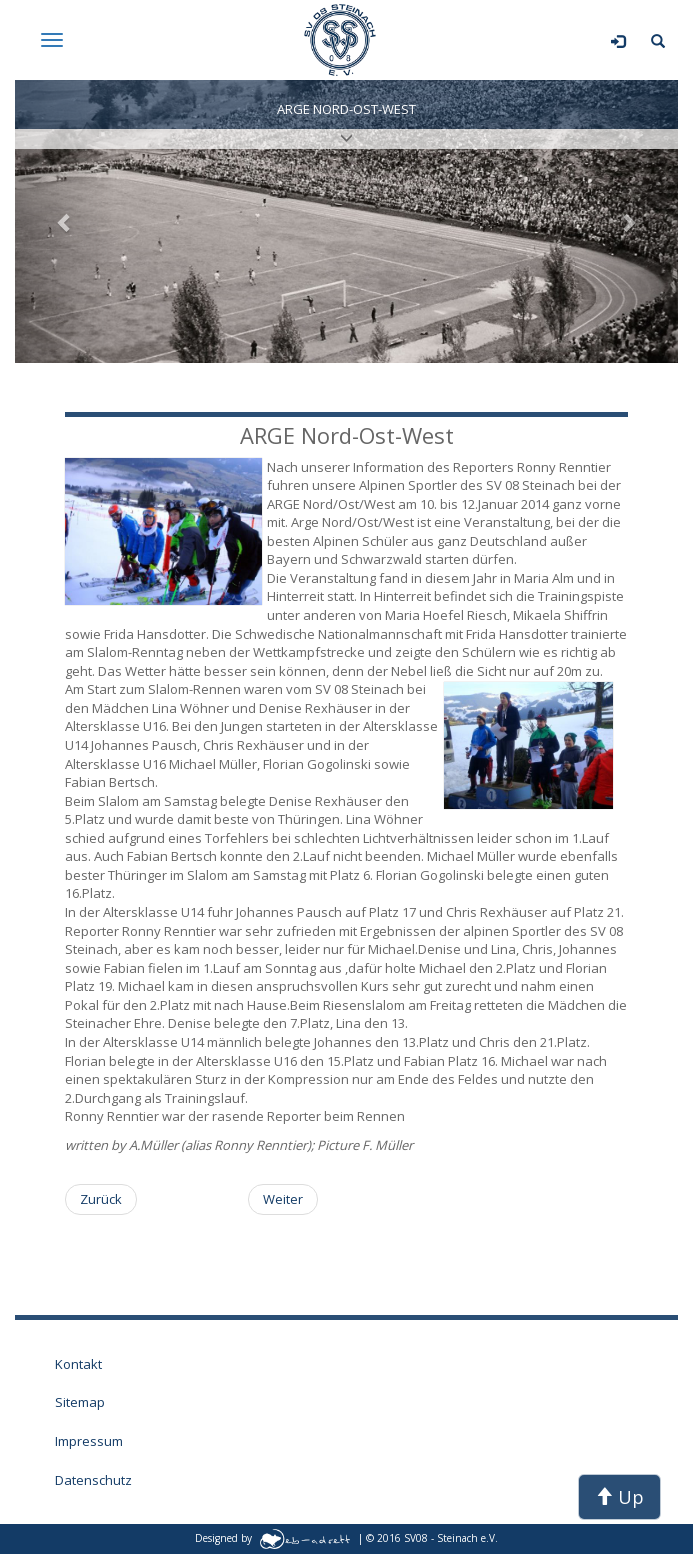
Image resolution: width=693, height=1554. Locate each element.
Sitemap (80, 1402)
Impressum (89, 1441)
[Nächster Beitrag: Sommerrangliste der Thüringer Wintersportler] (283, 1199)
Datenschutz (93, 1480)
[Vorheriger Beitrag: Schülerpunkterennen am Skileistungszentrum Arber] (101, 1199)
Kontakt (78, 1364)
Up (619, 1497)
